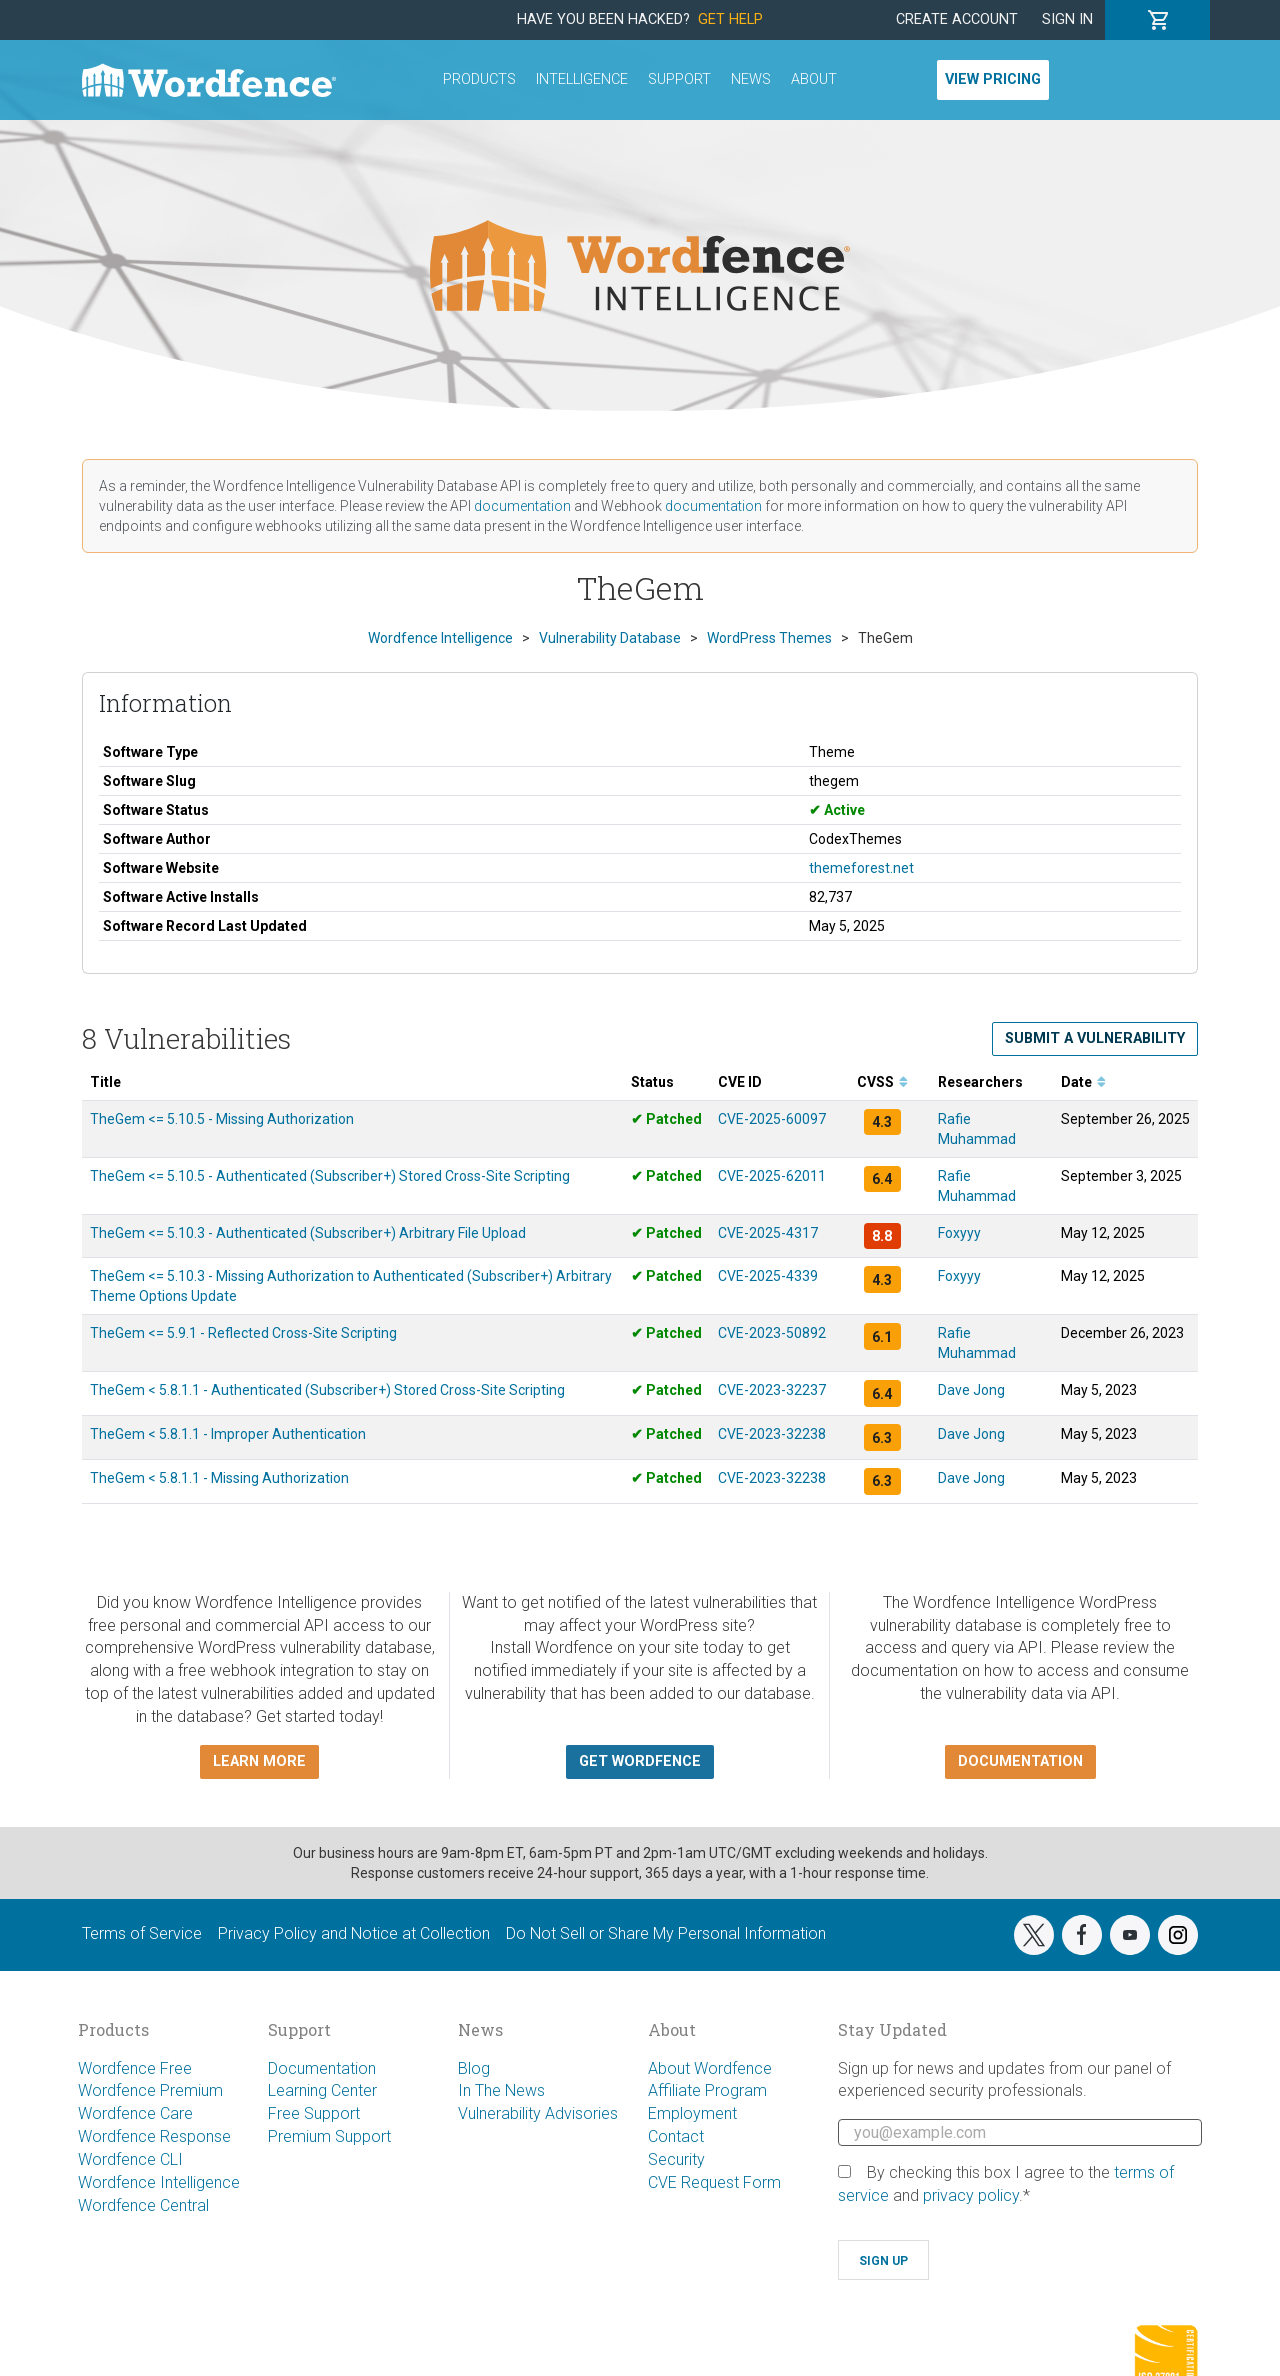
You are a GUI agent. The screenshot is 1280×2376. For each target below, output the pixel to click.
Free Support (314, 2113)
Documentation (322, 2068)
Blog (474, 2068)
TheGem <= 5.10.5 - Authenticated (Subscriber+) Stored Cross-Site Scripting (330, 1176)
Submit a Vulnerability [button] (1095, 1038)
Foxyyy (959, 1233)
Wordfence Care (135, 2113)
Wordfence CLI (130, 2159)
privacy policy (971, 2195)
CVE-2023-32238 (772, 1434)
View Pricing (993, 79)
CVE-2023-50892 (772, 1333)
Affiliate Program (707, 2090)
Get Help (730, 19)
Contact (676, 2136)
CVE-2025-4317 (768, 1233)
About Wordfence (710, 2068)
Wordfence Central (143, 2205)
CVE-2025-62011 (772, 1176)
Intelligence (582, 79)
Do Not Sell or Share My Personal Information (666, 1933)
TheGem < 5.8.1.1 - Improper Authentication (228, 1434)
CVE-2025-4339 (768, 1276)
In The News (501, 2090)
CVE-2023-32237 (772, 1390)
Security (676, 2159)
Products (479, 79)
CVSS (882, 1082)
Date (1083, 1082)
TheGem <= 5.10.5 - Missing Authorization (222, 1119)
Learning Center (322, 2090)
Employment (692, 2113)
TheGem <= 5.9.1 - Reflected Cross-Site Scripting (243, 1333)
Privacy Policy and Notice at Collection (354, 1933)
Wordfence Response (154, 2136)
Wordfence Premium (150, 2090)
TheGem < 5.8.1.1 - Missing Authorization (219, 1478)
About (814, 79)
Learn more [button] (259, 1761)
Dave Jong (971, 1390)
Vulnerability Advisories (538, 2113)
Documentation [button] (1020, 1761)
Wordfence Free (135, 2068)
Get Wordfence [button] (640, 1761)
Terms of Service (142, 1933)
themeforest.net (861, 868)
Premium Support (329, 2136)
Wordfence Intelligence (159, 2182)
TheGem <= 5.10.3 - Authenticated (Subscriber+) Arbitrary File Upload (308, 1233)
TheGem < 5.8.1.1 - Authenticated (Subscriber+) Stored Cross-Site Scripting (327, 1390)
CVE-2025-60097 (772, 1119)
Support (679, 79)
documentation (522, 506)
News (751, 79)
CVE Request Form (714, 2182)
